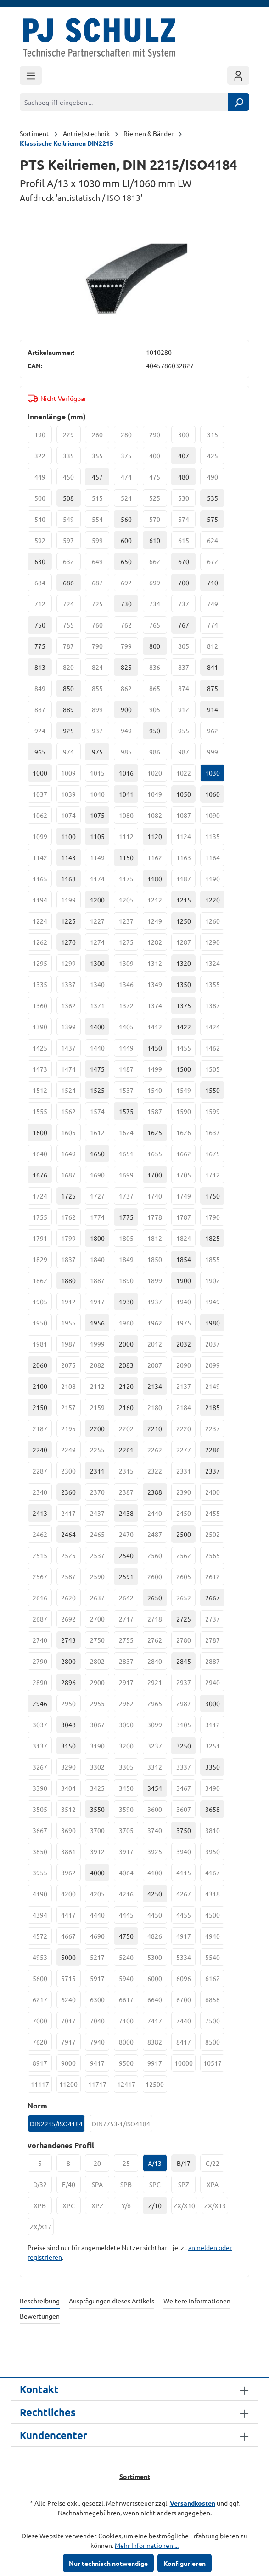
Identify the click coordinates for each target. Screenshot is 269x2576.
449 (43, 479)
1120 (154, 836)
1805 (129, 1240)
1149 (100, 859)
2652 (186, 1600)
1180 (154, 878)
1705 (186, 1177)
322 (43, 457)
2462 (42, 1536)
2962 (129, 1705)
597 (72, 542)
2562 (186, 1557)
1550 (212, 1090)
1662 (186, 1155)
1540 (157, 1092)
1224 (42, 923)
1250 (183, 921)
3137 (42, 1748)
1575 (126, 1111)
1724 (42, 1198)
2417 (71, 1515)
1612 (100, 1134)
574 (187, 521)
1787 (186, 1219)
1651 (129, 1155)
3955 (42, 1874)
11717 (99, 2086)
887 (43, 711)
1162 (157, 859)
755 (72, 627)
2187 (42, 1430)
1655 (157, 1155)
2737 (215, 1621)
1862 (42, 1282)
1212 (157, 902)
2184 (186, 1409)
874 (187, 690)
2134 (154, 1386)
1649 (71, 1155)
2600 (157, 1578)
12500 (156, 2086)
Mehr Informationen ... (147, 2545)
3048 (68, 1724)
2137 (186, 1388)
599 (101, 542)
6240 (71, 2001)
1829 (42, 1261)
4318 (215, 1896)
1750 (212, 1196)
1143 (68, 857)
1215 (183, 900)
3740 (157, 1832)
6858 (215, 2001)
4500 (215, 1917)
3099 (157, 1726)
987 (187, 754)
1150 (126, 857)
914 (212, 709)
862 (130, 690)
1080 (129, 817)
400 (158, 457)
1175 (129, 880)
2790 (42, 1663)
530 (187, 500)
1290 (215, 944)
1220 (212, 900)
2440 (157, 1515)
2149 (215, 1388)
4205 (100, 1896)
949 (130, 732)
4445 (129, 1917)
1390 (42, 1028)
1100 (68, 836)
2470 (129, 1536)
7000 (42, 2022)
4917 (186, 1938)
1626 (186, 1134)
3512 (71, 1811)
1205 (129, 902)
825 (126, 667)
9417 (100, 2065)
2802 (100, 1663)
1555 (42, 1113)
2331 (186, 1473)
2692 (71, 1621)
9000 (71, 2065)
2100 (40, 1386)
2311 (97, 1471)
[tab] (40, 2301)
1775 (126, 1217)
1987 (71, 1346)
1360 (42, 1007)
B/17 (184, 2163)
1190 (215, 880)
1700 (154, 1175)
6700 (186, 2001)
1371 (100, 1007)
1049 (157, 796)
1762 (71, 1219)
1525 (97, 1090)
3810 (215, 1832)
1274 (100, 944)
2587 (71, 1578)
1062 (42, 817)
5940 (129, 1980)
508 (68, 498)
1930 (126, 1301)
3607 (186, 1811)
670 (183, 561)
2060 (40, 1365)
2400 (215, 1494)
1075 (97, 815)
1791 (42, 1240)
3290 (71, 1769)
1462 (215, 1050)
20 (102, 2165)
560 (126, 519)
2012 (157, 1346)
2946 (40, 1703)
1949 (215, 1303)
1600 (40, 1132)
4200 (71, 1896)
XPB (43, 2207)
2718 (157, 1621)
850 (68, 688)
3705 (129, 1832)
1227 (100, 923)
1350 (183, 984)
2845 (183, 1661)
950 (154, 730)
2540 (126, 1555)
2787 (215, 1642)
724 (72, 606)
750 (39, 625)
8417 (186, 2044)
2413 (40, 1513)
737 (187, 606)
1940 (186, 1303)
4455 (186, 1917)
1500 (183, 1069)
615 (187, 542)
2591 (126, 1576)
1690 (100, 1177)
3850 (42, 1853)
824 (101, 669)
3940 (186, 1853)
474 (130, 479)
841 (212, 667)
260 (101, 436)
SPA (101, 2186)
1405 (129, 1028)
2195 (71, 1430)
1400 (97, 1026)
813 (39, 667)
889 (68, 709)
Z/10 (155, 2205)
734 (158, 606)
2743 (68, 1640)
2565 (215, 1557)
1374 (157, 1007)
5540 (215, 1959)
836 (158, 669)
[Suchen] (238, 102)
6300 (100, 2001)
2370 (100, 1494)
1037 (42, 796)
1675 (215, 1155)
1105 (97, 836)
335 (72, 457)
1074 (71, 817)
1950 (42, 1325)
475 (158, 479)
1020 (157, 775)
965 (39, 752)
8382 (157, 2044)
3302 (100, 1769)
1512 (42, 1092)
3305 (129, 1769)
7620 (42, 2044)
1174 (100, 880)
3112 (215, 1726)
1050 (183, 794)
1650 (97, 1153)
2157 (71, 1409)
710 (212, 582)
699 (158, 584)
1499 (157, 1071)
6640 (157, 2001)
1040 (100, 796)
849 (43, 690)
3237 (157, 1748)
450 (72, 479)
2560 (157, 1557)
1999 (100, 1346)
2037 (215, 1346)
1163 (186, 859)
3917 (129, 1853)
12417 (128, 2086)
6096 (186, 1980)
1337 (71, 986)
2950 (71, 1705)
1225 (68, 921)
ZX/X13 (216, 2207)
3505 (42, 1811)
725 (101, 606)
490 (216, 479)
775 (39, 646)
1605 (71, 1134)
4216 (129, 1896)
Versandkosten (192, 2503)
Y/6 (130, 2207)
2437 (100, 1515)
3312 (157, 1769)
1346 (129, 986)
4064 (129, 1874)
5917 (100, 1980)
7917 (71, 2044)
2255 (100, 1451)
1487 (129, 1071)
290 (158, 436)
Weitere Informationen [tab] (196, 2300)
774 (216, 627)
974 (72, 754)
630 (39, 561)
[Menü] (31, 75)
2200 (97, 1428)
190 (43, 436)
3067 (100, 1726)
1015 (100, 775)
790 (101, 648)
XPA (216, 2186)
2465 (100, 1536)
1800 (97, 1238)
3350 (212, 1767)
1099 (42, 838)
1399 (71, 1028)
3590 (129, 1811)
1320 (183, 963)
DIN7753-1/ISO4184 (122, 2125)
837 (187, 669)
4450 (157, 1917)
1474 (71, 1071)
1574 (100, 1113)
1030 (212, 773)
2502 (215, 1536)
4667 (71, 1938)
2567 (42, 1578)
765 (158, 627)
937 (101, 732)
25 (131, 2165)
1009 (71, 775)
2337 (212, 1471)
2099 (215, 1367)
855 (101, 690)
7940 (100, 2044)
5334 (186, 1959)
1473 (42, 1071)
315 (216, 436)
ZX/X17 (42, 2228)
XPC (71, 2207)
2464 (68, 1534)
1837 (71, 1261)
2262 (157, 1451)
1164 (215, 859)
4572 (42, 1938)
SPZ (187, 2186)
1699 (129, 1177)
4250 (154, 1894)
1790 (215, 1219)
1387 (215, 1007)
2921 (157, 1684)
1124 (186, 838)
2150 (40, 1407)
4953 (42, 1959)
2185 (212, 1407)
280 (130, 436)
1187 (186, 880)
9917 (157, 2065)
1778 (157, 1219)
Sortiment (134, 2476)
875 (212, 688)
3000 (212, 1703)
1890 (129, 1282)
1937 (157, 1303)
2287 (42, 1473)
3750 (183, 1830)
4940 (215, 1938)
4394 (42, 1917)
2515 (42, 1557)
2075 (71, 1367)
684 (43, 584)
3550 (97, 1809)
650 (126, 561)
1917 (100, 1303)
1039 (71, 796)
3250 (183, 1746)
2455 (215, 1515)
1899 (157, 1282)
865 (158, 690)
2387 (129, 1494)
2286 (212, 1449)
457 (97, 477)
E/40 (71, 2186)
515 (101, 500)
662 (158, 563)
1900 (183, 1280)
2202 (129, 1430)
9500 (129, 2065)
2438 (126, 1513)
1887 (100, 1282)
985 (130, 754)
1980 (212, 1323)
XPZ (100, 2207)
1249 (157, 923)
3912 (100, 1853)
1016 (126, 773)
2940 (215, 1684)
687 (101, 584)
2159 (100, 1409)
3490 (215, 1790)
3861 (71, 1853)
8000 (129, 2044)
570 (158, 521)
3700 (100, 1832)
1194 (42, 902)
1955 (71, 1325)
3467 (186, 1790)
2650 (154, 1598)
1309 (129, 965)
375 (130, 457)
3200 (129, 1748)
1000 (40, 773)
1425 (42, 1050)
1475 (97, 1069)
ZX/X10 (185, 2207)
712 (43, 606)
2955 (100, 1705)
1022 (186, 775)
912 (187, 711)
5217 (100, 1959)
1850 (157, 1261)
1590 (186, 1113)
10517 (214, 2065)
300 (187, 436)
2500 (183, 1534)
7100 (129, 2022)
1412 (157, 1028)
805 (187, 648)
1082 (157, 817)
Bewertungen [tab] (40, 2316)
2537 (100, 1557)
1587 (157, 1113)
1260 (215, 923)
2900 (100, 1684)
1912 (71, 1303)
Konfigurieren (184, 2563)
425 (216, 457)
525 (158, 500)
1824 (186, 1240)
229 (72, 436)
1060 (212, 794)
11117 (41, 2086)
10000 (185, 2065)
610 (154, 540)
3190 (100, 1748)
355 (101, 457)
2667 (212, 1598)
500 (43, 500)
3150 (68, 1746)
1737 (129, 1198)
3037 (42, 1726)
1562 (71, 1113)
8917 (42, 2065)
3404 (71, 1790)
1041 (126, 794)
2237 (215, 1430)
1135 (215, 838)
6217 (42, 2001)
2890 (42, 1684)
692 (130, 584)
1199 (71, 902)
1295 (42, 965)
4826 (157, 1938)
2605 (186, 1578)
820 (72, 669)
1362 (71, 1007)
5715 (71, 1980)
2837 (129, 1663)
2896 (68, 1682)
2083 (126, 1365)
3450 (129, 1790)
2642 (129, 1600)
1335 (42, 986)
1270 (68, 942)
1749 (186, 1198)
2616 (42, 1600)
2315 (129, 1473)
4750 (126, 1936)
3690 (71, 1832)
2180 (157, 1409)
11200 (70, 2086)
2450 (186, 1515)
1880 (68, 1280)
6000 (157, 1980)
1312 (157, 965)
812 (216, 648)
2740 (42, 1642)
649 (101, 563)
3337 (186, 1769)
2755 (129, 1642)
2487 (157, 1536)
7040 (100, 2022)
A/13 (155, 2163)
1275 (129, 944)
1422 (183, 1026)
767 (183, 625)
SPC (158, 2186)
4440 (100, 1917)
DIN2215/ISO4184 (56, 2123)
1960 (129, 1325)
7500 (215, 2022)
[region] (134, 280)
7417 (157, 2022)
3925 (157, 1853)
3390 (42, 1790)
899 (101, 711)
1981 (42, 1346)
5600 (42, 1980)
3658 (212, 1809)
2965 (157, 1705)
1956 (97, 1323)
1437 (71, 1050)
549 (72, 521)
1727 (100, 1198)
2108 (71, 1388)
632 (72, 563)
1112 (129, 838)
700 (183, 582)
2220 (186, 1430)
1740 (157, 1198)
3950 (215, 1853)
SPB (129, 2186)
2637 (100, 1600)
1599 (215, 1113)
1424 (215, 1028)
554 (101, 521)
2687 (42, 1621)
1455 (186, 1050)
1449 (129, 1050)
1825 (212, 1238)
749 (216, 606)
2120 (126, 1386)
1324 (215, 965)
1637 (215, 1134)
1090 (215, 817)
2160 (126, 1407)
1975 (186, 1325)
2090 (186, 1367)
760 (101, 627)
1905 (42, 1303)
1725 (68, 1196)
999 (216, 754)
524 (130, 500)
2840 (157, 1663)
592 (43, 542)
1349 (157, 986)
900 (126, 709)
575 (212, 519)
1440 (100, 1050)
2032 (183, 1344)
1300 (97, 963)
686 (68, 582)
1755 (42, 1219)
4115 (186, 1874)
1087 (186, 817)
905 (158, 711)
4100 (157, 1874)
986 (158, 754)
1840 (100, 1261)
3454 (154, 1788)
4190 (42, 1896)
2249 (71, 1451)
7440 (186, 2022)
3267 (42, 1769)
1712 (215, 1177)
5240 (129, 1959)
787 (72, 648)
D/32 (42, 2186)
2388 (154, 1492)
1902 (215, 1282)
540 (43, 521)
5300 (157, 1959)
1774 (100, 1219)
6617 (129, 2001)
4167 (215, 1874)
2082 (100, 1367)
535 (212, 498)
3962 (71, 1874)
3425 (100, 1790)
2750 (100, 1642)
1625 (154, 1132)
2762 (157, 1642)
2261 (126, 1449)
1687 (71, 1177)
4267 (186, 1896)
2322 (157, 1473)
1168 (68, 878)
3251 (215, 1748)
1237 (129, 923)
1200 (97, 900)
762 (130, 627)
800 (154, 646)
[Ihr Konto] (238, 75)
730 (126, 604)
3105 (186, 1726)
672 (216, 563)
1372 (129, 1007)
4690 (100, 1938)
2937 (186, 1684)
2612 (215, 1578)
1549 (186, 1092)
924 (43, 732)
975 (97, 752)
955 (187, 732)
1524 (71, 1092)
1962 (157, 1325)
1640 (42, 1155)
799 (130, 648)
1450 (154, 1048)
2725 (183, 1619)
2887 (215, 1663)
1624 (129, 1134)
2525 (71, 1557)
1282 (157, 944)
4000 (97, 1872)
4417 (71, 1917)
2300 (71, 1473)
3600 (157, 1811)
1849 (129, 1261)
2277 (186, 1451)
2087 (157, 1367)
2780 (186, 1642)
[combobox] (124, 102)
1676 (40, 1175)
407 (183, 455)
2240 (40, 1449)
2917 (129, 1684)
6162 (215, 1980)
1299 (71, 965)
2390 (186, 1494)
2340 (42, 1494)
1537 (129, 1092)
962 (216, 732)
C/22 (215, 2165)
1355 (215, 986)
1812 (157, 1240)
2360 (68, 1492)
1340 (100, 986)
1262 (42, 944)
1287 (186, 944)
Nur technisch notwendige (108, 2563)
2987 (186, 1705)
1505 (215, 1071)
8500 (215, 2044)
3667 (42, 1832)
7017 (71, 2022)
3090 (129, 1726)
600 (126, 540)
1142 (42, 859)
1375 (183, 1005)
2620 (71, 1600)
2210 (154, 1428)
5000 (68, 1957)
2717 (129, 1621)
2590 (100, 1578)
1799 (71, 1240)
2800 (68, 1661)
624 (216, 542)
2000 (126, 1344)
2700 (100, 1621)
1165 (42, 880)
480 (183, 477)
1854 (183, 1259)
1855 (215, 1261)
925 (68, 730)
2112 (100, 1388)
